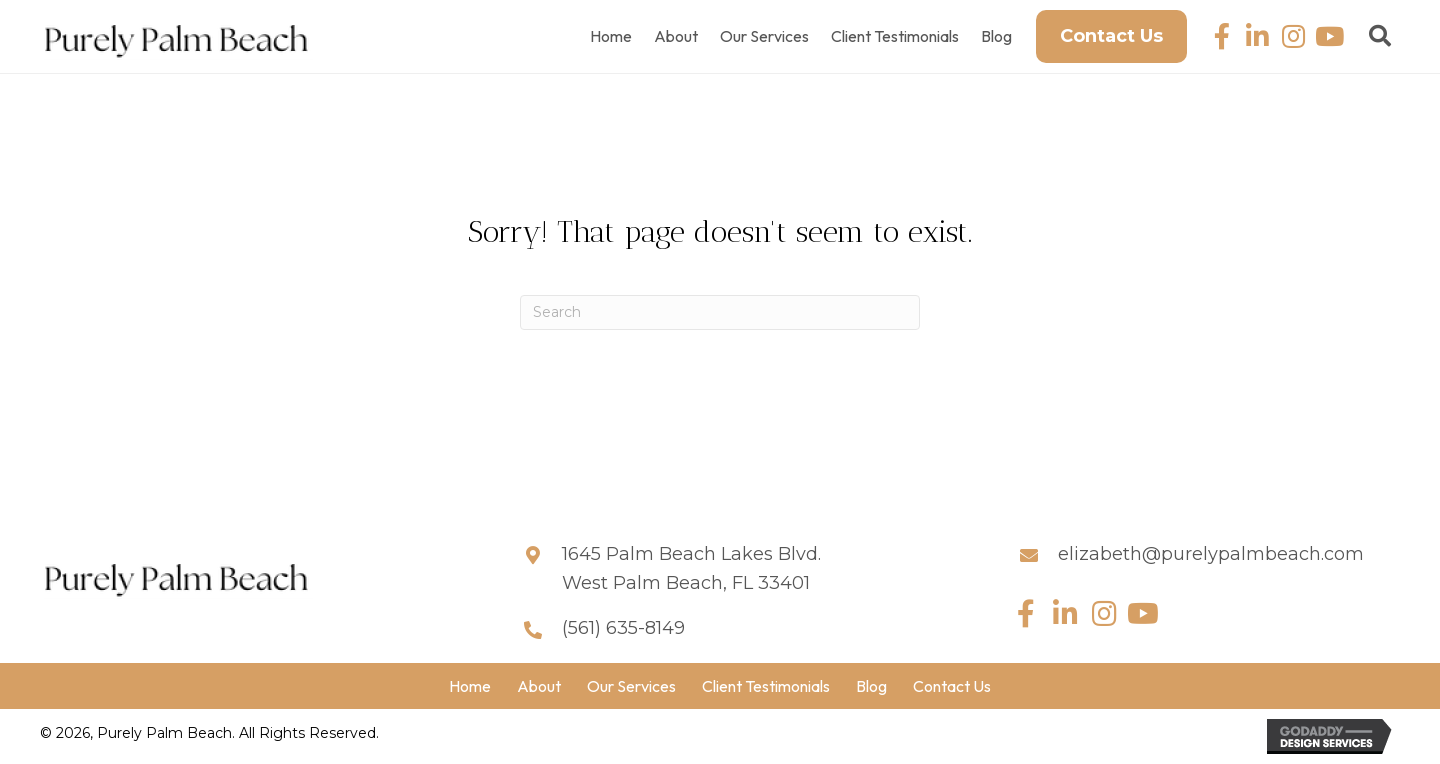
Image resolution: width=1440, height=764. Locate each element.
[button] (1221, 36)
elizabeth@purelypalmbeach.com (1211, 554)
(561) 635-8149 (623, 628)
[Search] (720, 312)
